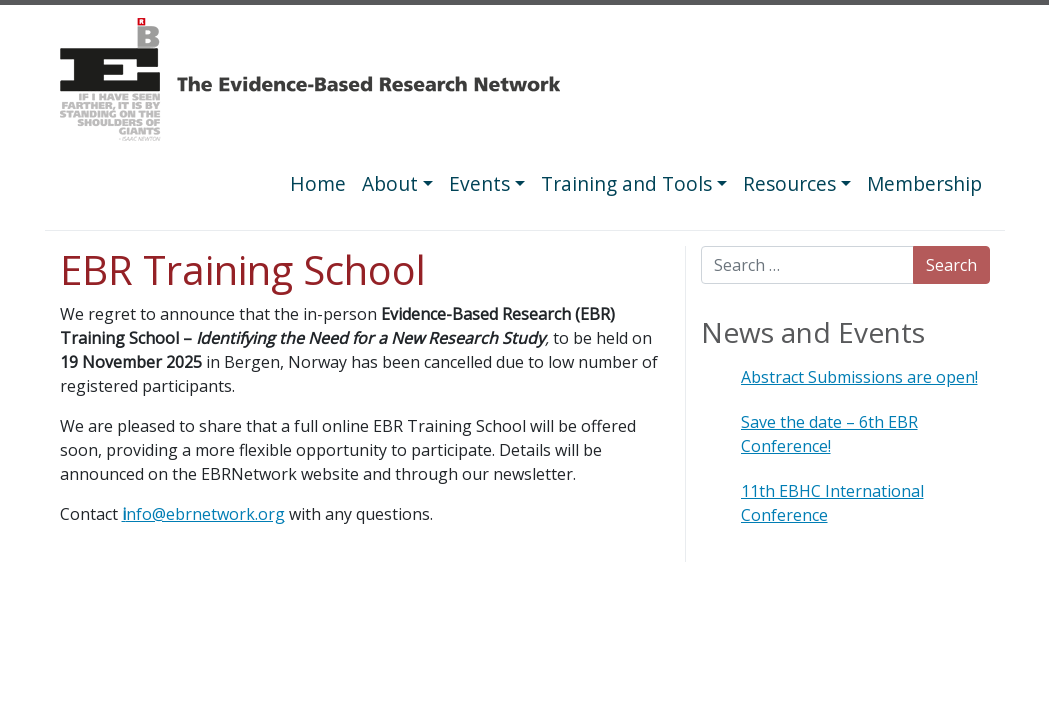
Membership (924, 183)
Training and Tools (626, 183)
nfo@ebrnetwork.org (203, 514)
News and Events (813, 332)
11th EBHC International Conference (832, 503)
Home (318, 183)
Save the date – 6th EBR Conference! (829, 434)
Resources (789, 183)
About (390, 183)
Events (479, 183)
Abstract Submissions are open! (859, 377)
